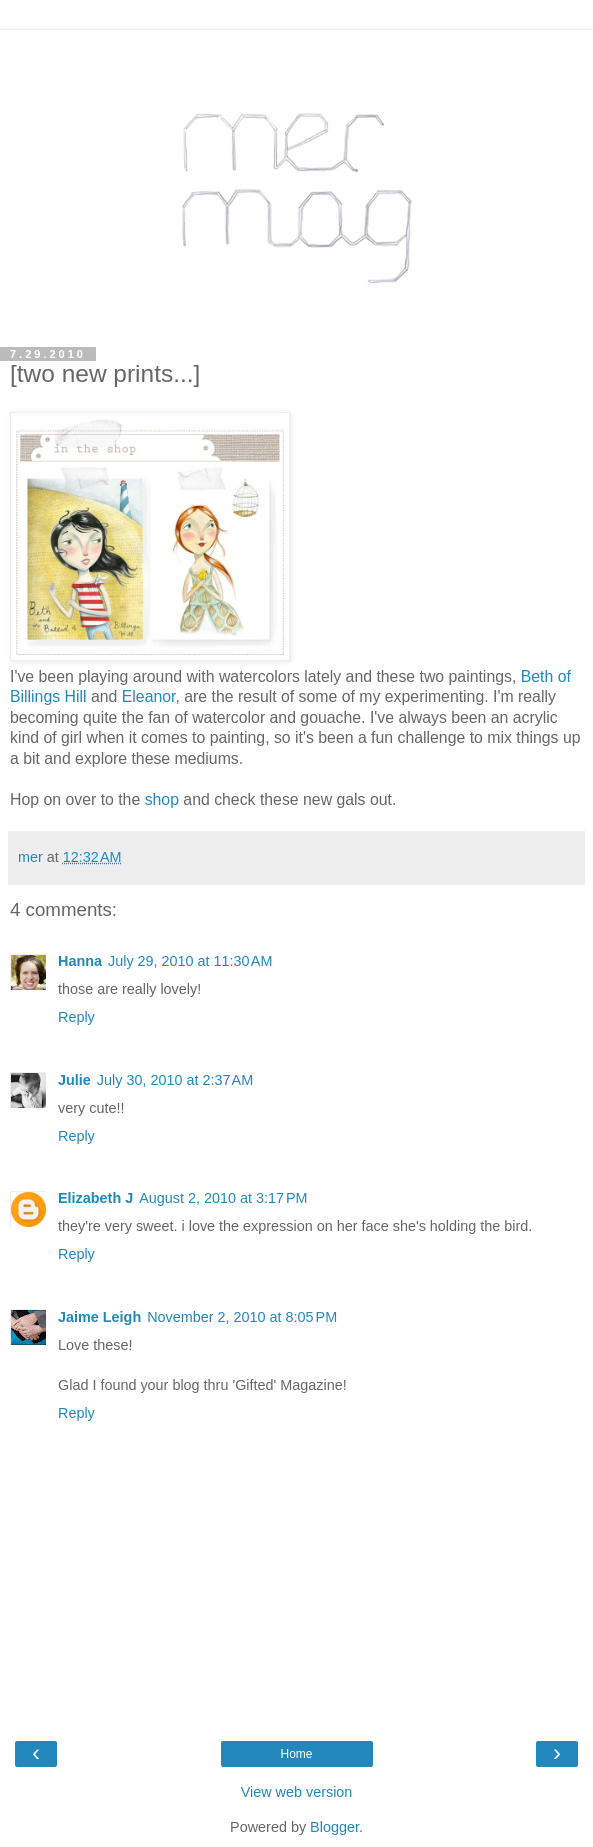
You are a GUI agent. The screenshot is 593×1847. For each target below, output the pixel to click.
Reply (76, 1017)
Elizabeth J (95, 1198)
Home (296, 1754)
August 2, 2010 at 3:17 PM (223, 1198)
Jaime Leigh (99, 1317)
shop (162, 799)
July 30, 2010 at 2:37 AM (175, 1080)
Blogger (334, 1827)
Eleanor (149, 696)
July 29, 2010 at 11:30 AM (190, 961)
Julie (74, 1080)
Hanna (80, 961)
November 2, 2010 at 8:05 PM (242, 1317)
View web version (297, 1792)
